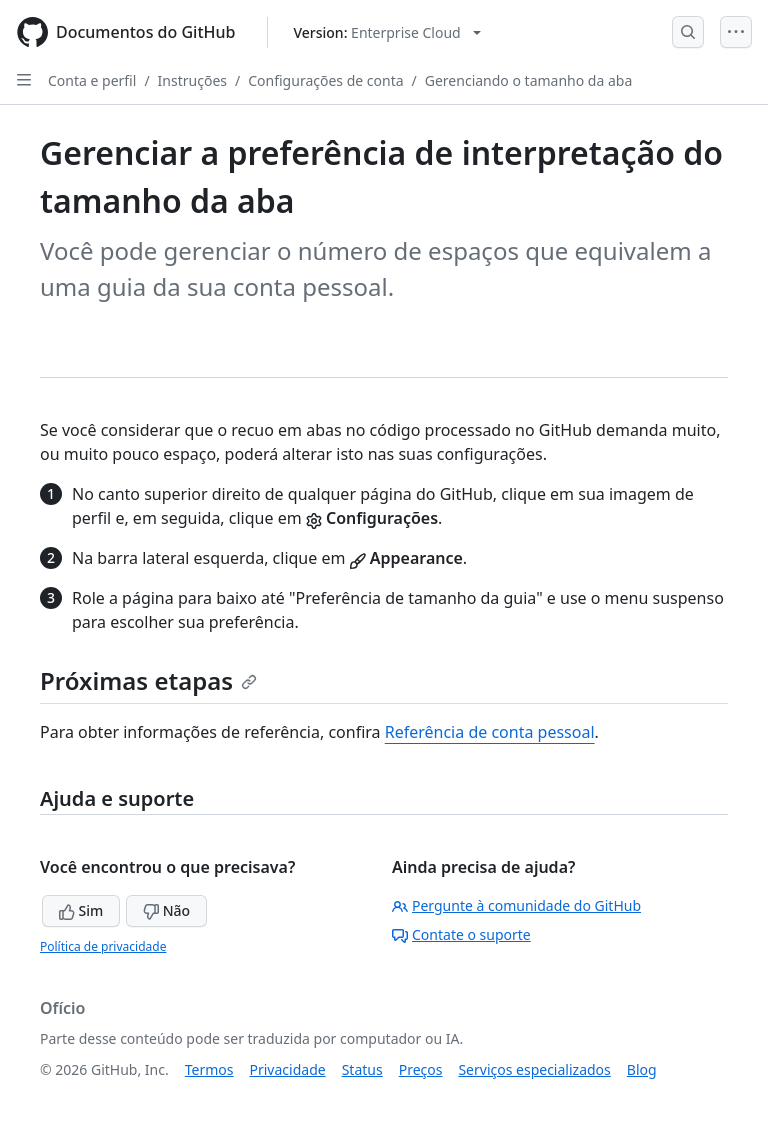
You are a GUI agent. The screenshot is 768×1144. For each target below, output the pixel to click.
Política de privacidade (103, 946)
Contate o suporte (461, 934)
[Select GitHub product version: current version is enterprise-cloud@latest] (386, 32)
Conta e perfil (92, 80)
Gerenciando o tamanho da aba (529, 80)
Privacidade (288, 1069)
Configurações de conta (325, 80)
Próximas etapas (148, 680)
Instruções (192, 80)
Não (166, 910)
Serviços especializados (534, 1069)
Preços (421, 1069)
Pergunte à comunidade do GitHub (516, 905)
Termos (209, 1069)
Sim (81, 910)
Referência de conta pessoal (490, 732)
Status (362, 1069)
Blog (642, 1069)
